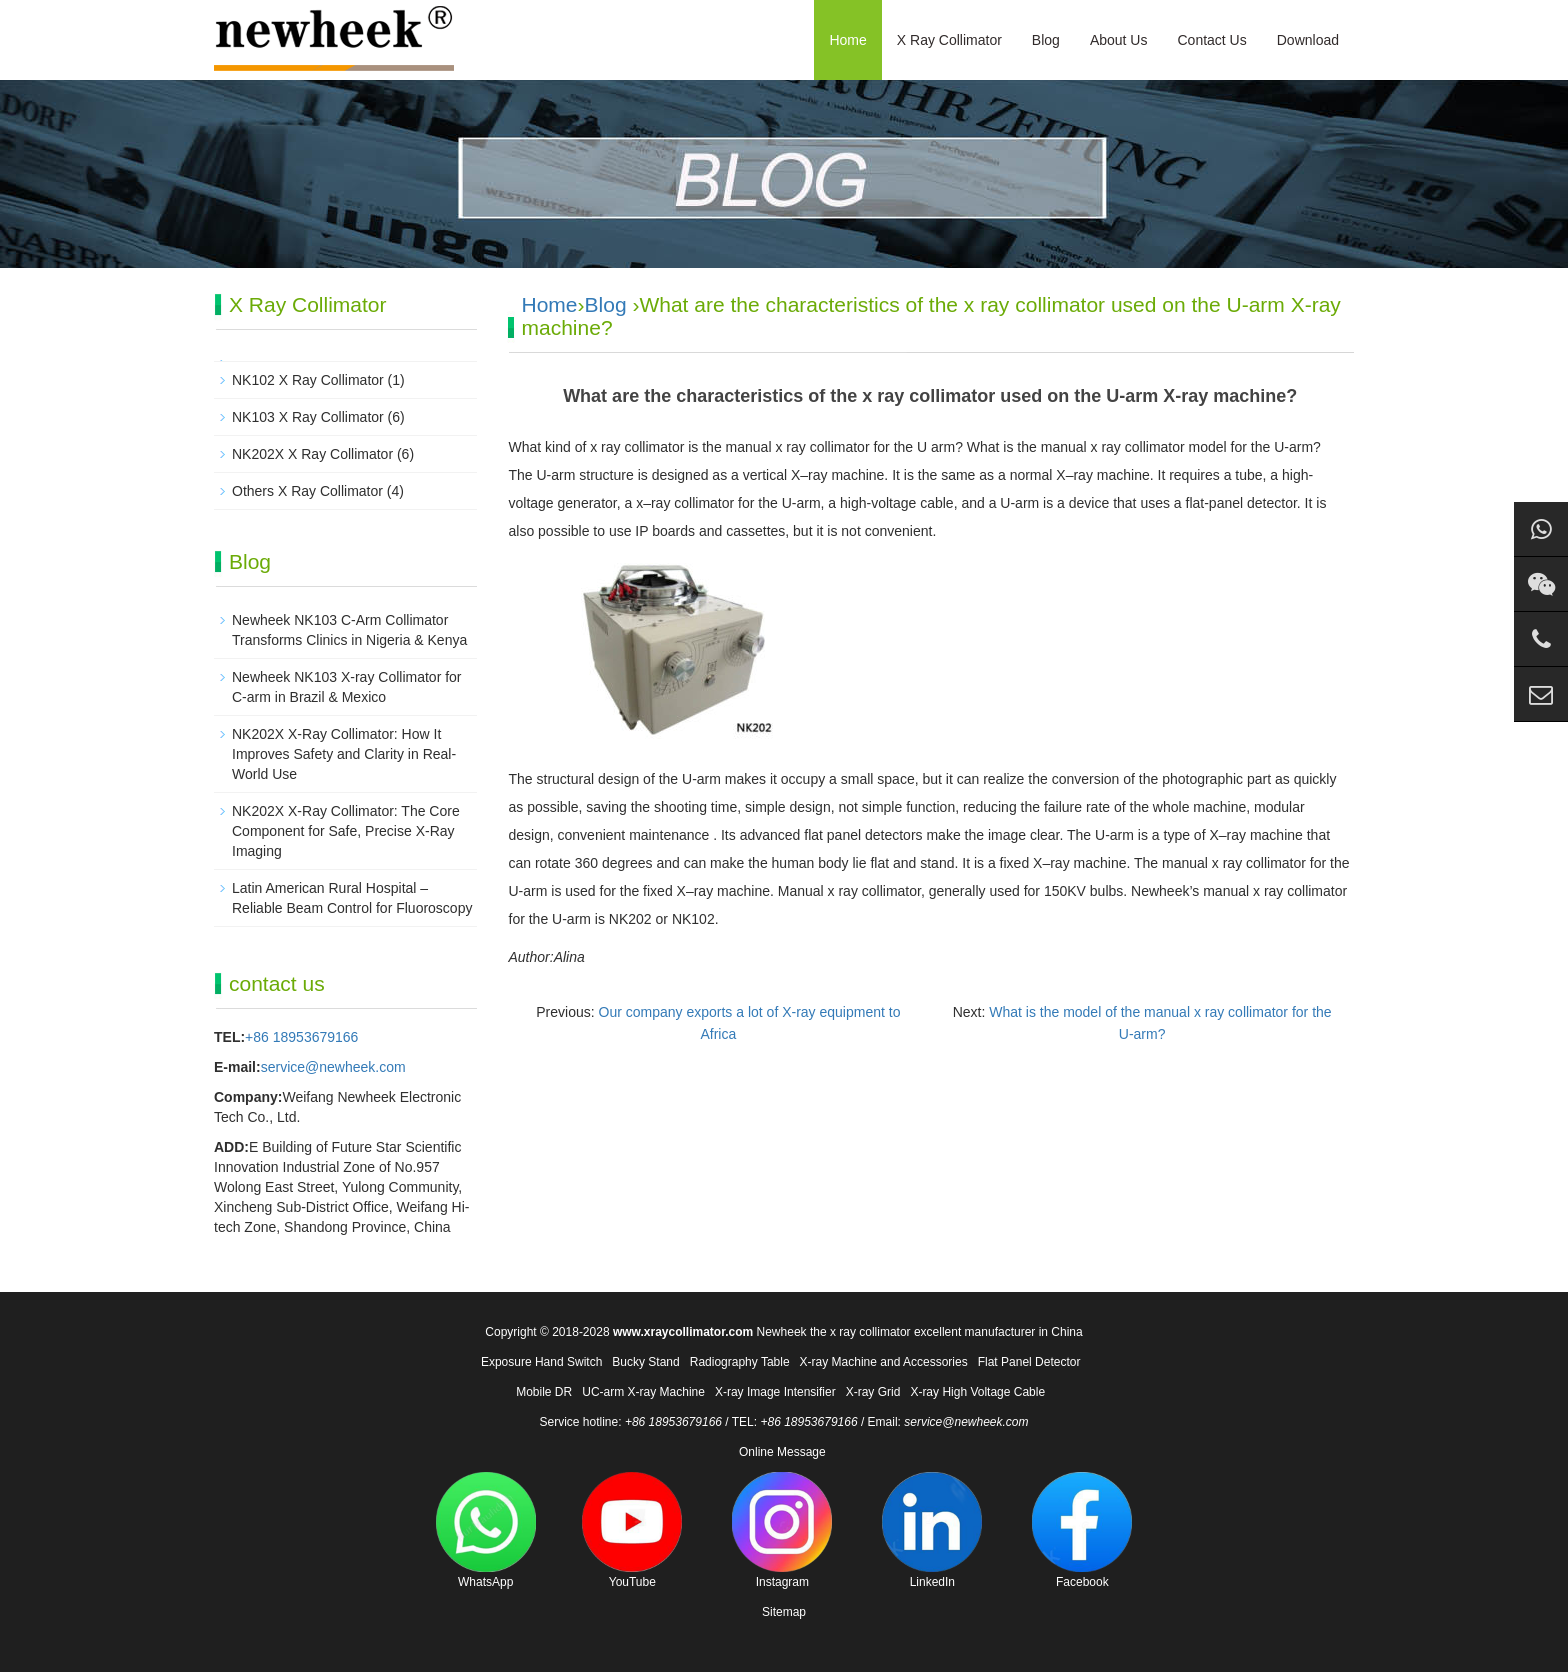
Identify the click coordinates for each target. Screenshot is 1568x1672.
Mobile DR (544, 1392)
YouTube (632, 1530)
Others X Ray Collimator (307, 491)
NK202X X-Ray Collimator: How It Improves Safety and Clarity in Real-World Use (344, 754)
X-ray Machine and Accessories (884, 1362)
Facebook (1082, 1530)
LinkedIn (932, 1530)
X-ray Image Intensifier (775, 1392)
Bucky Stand (645, 1362)
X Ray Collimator (949, 40)
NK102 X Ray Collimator (308, 380)
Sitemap (784, 1612)
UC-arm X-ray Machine (643, 1392)
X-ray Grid (873, 1392)
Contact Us (1211, 40)
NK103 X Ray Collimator (308, 417)
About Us (1119, 40)
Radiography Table (740, 1362)
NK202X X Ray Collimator (312, 454)
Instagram (782, 1530)
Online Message (782, 1452)
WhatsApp (486, 1530)
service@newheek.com (333, 1067)
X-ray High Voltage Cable (977, 1392)
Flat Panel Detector (1029, 1362)
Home (847, 40)
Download (1308, 40)
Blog (1046, 40)
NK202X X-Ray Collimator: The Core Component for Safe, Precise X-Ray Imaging (346, 831)
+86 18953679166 (301, 1037)
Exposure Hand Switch (541, 1362)
